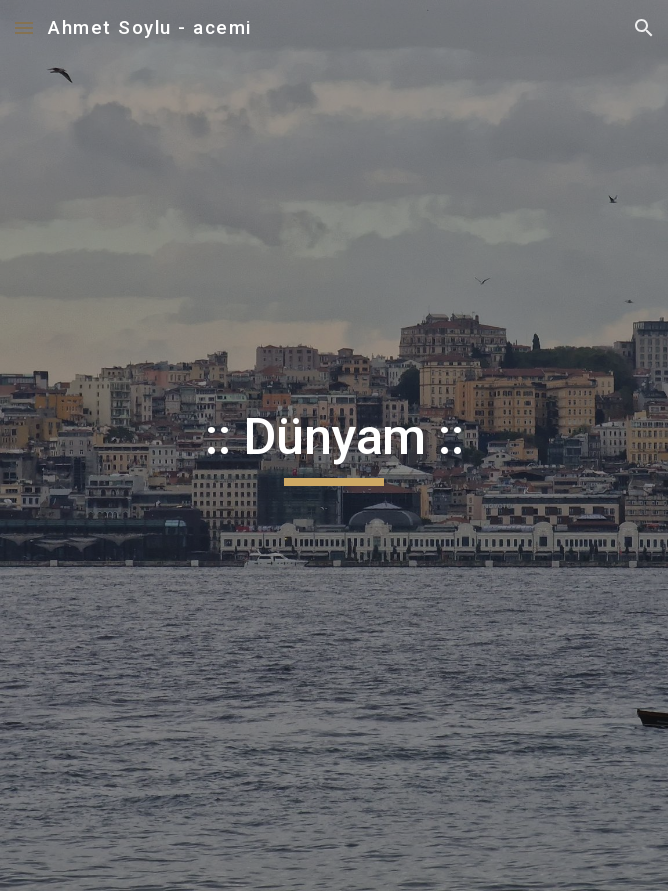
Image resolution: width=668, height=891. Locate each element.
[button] (24, 27)
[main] (333, 446)
